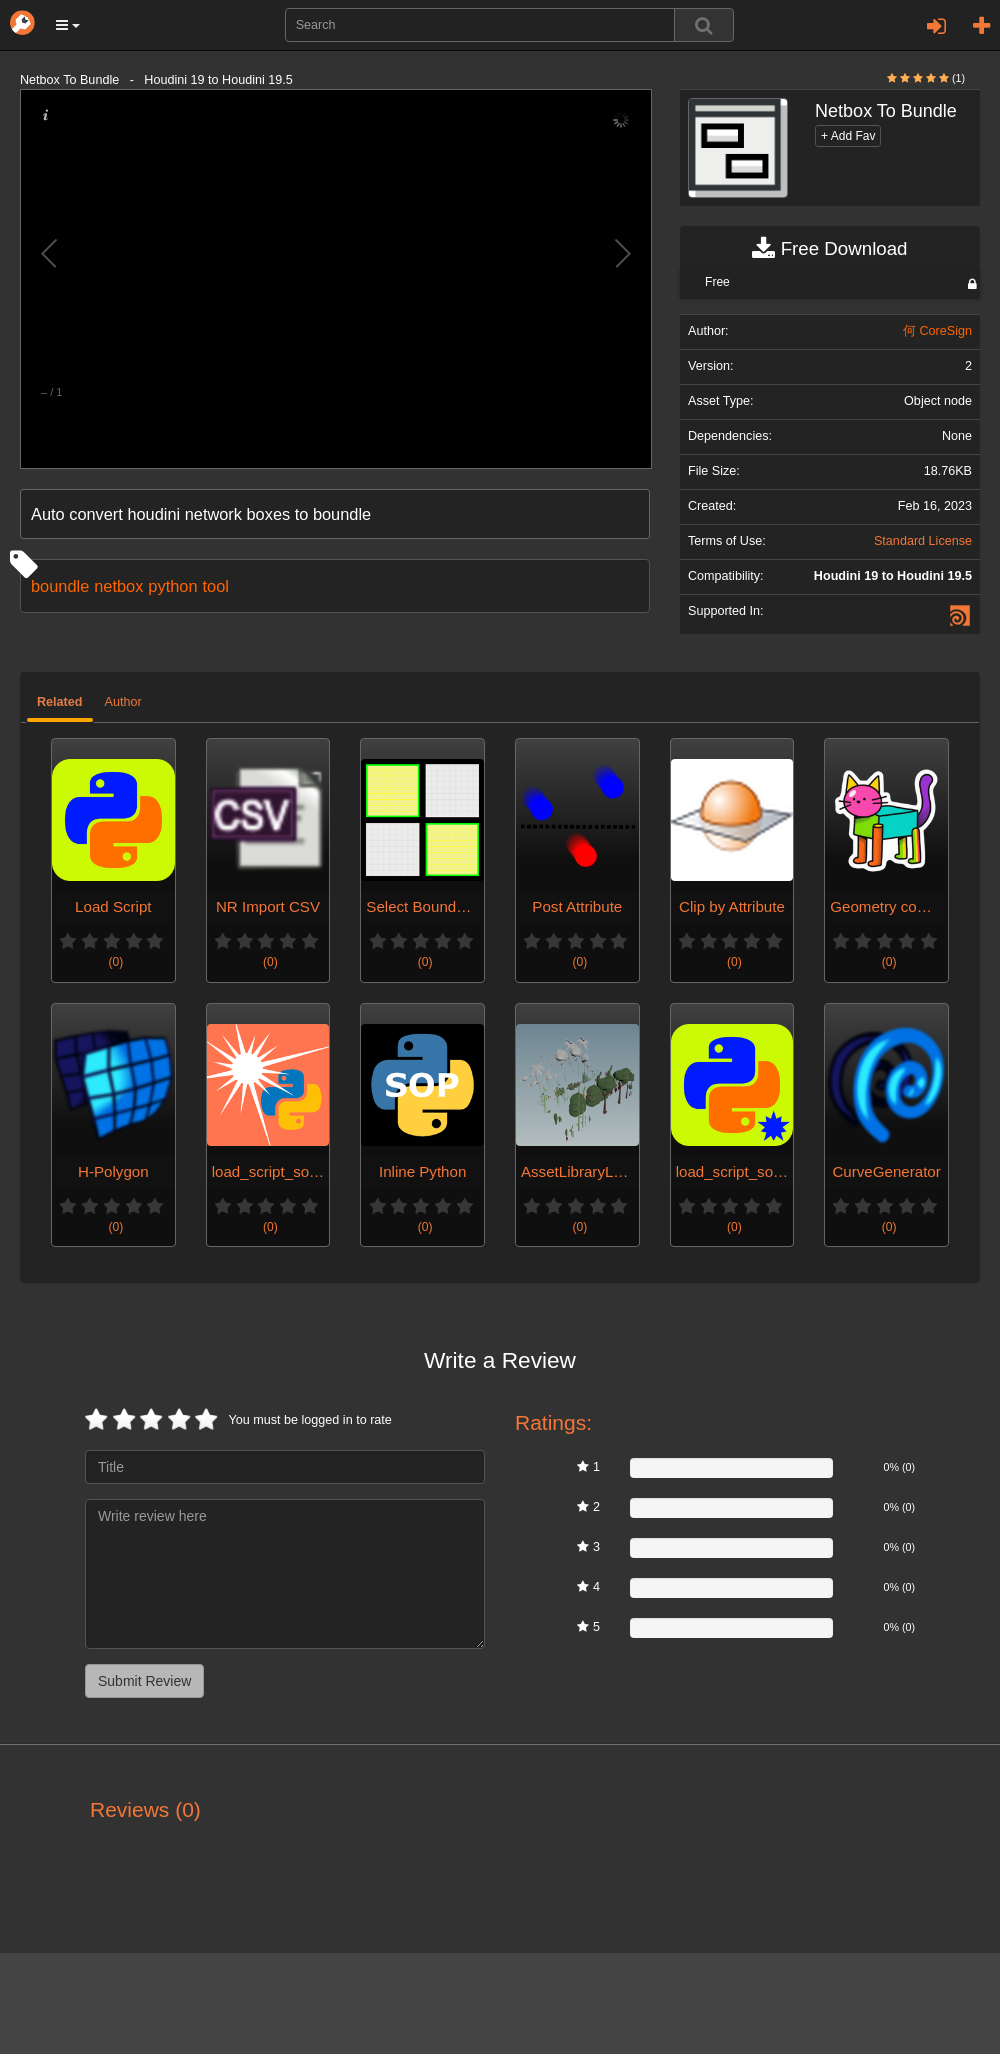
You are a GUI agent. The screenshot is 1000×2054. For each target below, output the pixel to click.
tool (215, 586)
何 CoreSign (937, 331)
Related (60, 702)
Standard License (923, 541)
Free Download (829, 249)
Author (123, 702)
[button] (68, 25)
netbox (118, 586)
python (172, 586)
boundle (60, 586)
